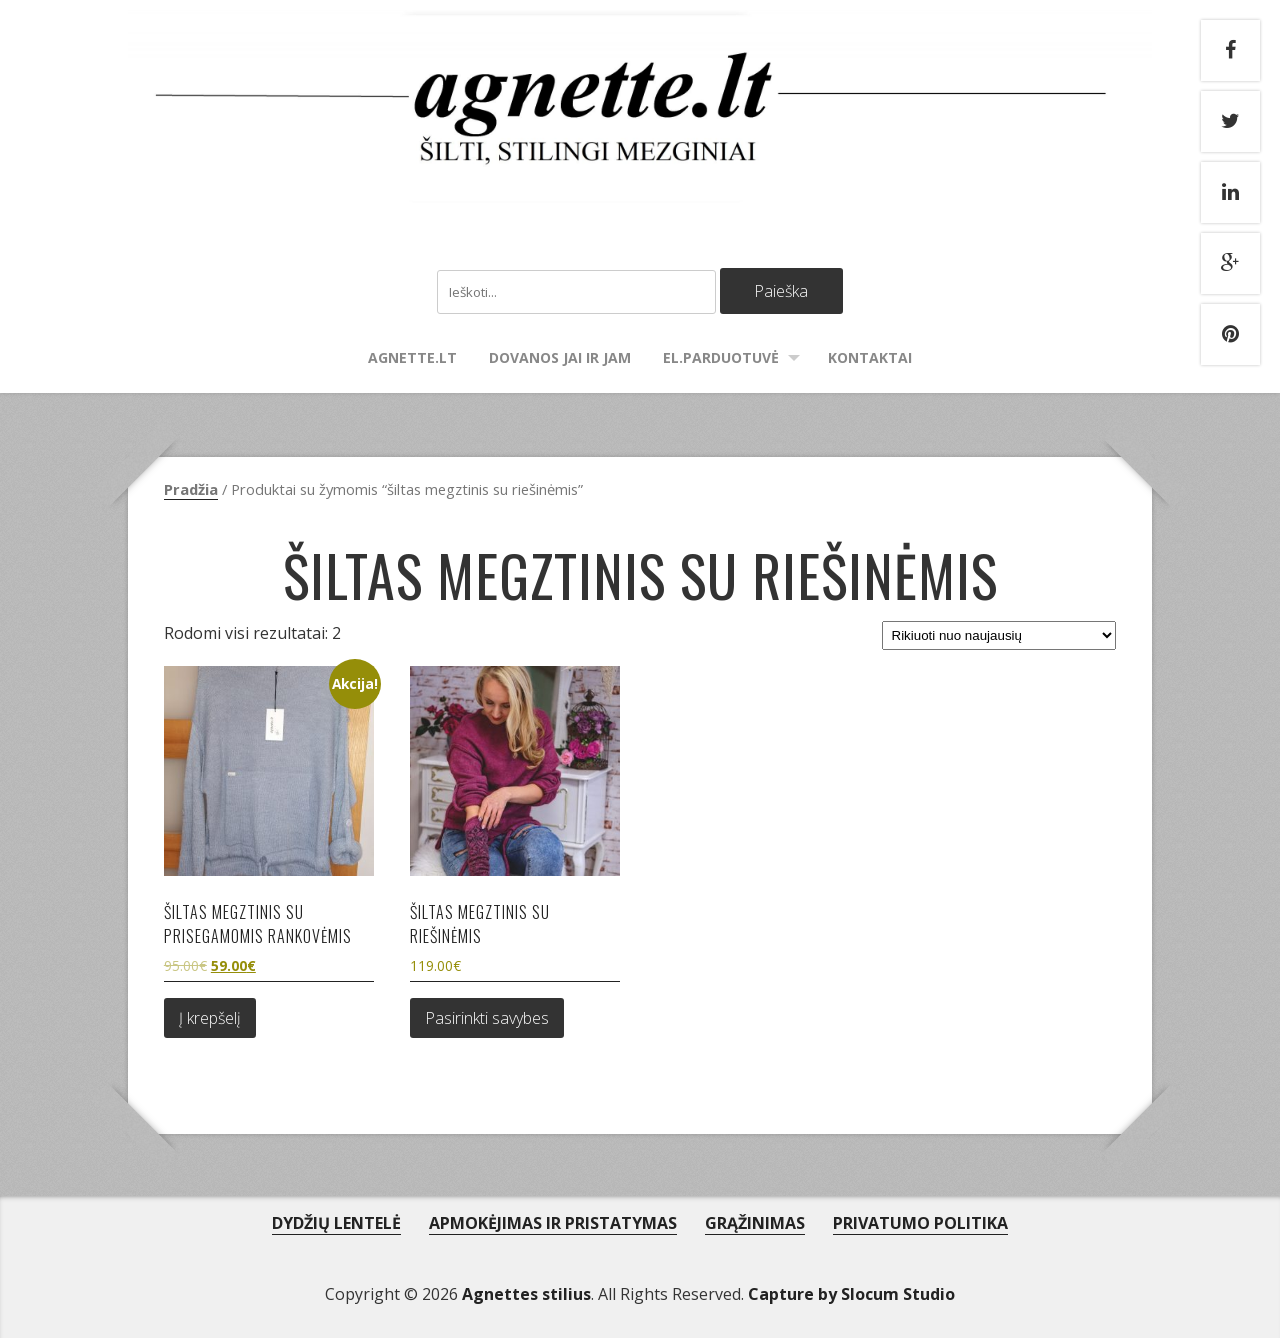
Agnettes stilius (526, 1294)
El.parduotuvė (721, 357)
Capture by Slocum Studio (851, 1294)
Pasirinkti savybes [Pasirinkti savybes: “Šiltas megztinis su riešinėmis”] (487, 1018)
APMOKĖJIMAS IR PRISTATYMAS (553, 1223)
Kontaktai (870, 357)
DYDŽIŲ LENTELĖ (336, 1223)
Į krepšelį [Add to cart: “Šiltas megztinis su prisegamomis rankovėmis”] (210, 1018)
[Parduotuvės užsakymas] (999, 635)
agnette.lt (412, 357)
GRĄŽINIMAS (755, 1223)
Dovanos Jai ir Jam (560, 357)
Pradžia (191, 489)
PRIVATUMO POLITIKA (920, 1223)
